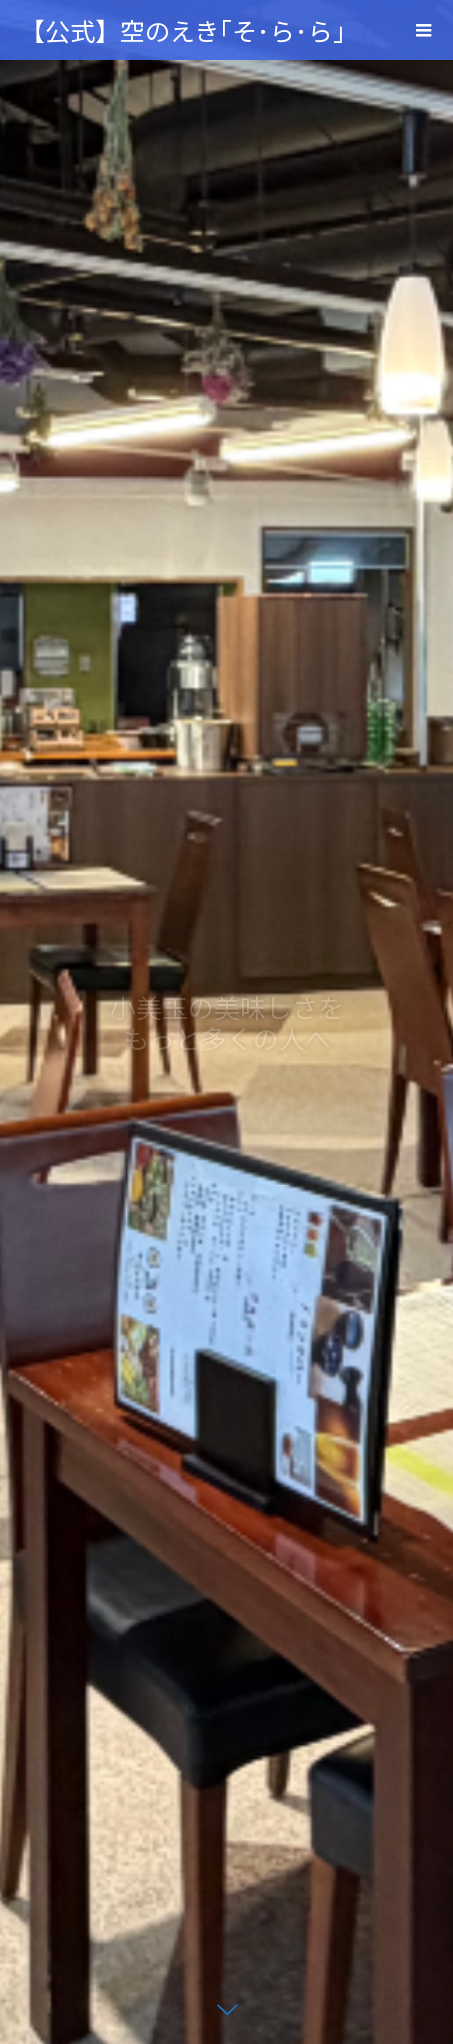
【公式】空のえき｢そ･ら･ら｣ (183, 30)
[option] (226, 1022)
